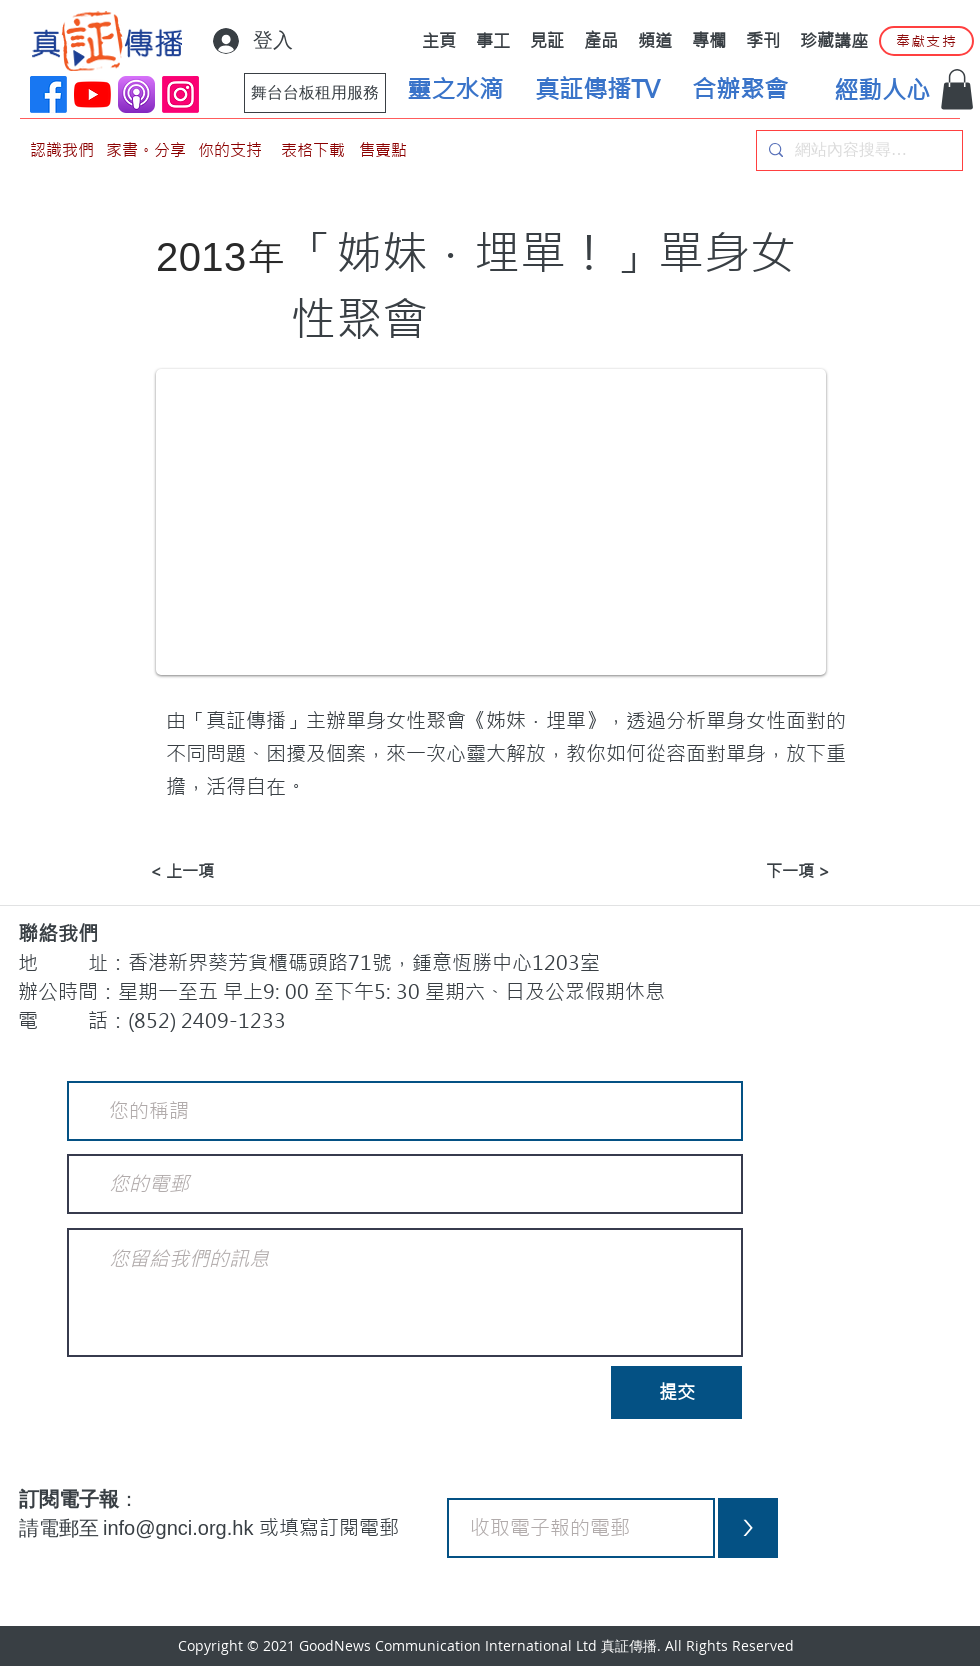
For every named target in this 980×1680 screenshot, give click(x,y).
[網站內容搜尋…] (857, 150)
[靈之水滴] (455, 90)
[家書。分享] (146, 150)
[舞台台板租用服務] (315, 93)
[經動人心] (882, 91)
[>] (748, 1528)
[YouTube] (92, 94)
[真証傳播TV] (597, 90)
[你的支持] (230, 150)
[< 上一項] (216, 871)
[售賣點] (383, 150)
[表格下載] (313, 150)
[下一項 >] (780, 871)
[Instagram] (180, 94)
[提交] (676, 1392)
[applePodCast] (136, 94)
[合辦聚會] (740, 90)
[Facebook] (48, 94)
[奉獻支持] (926, 41)
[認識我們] (62, 150)
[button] (957, 89)
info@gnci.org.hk (181, 1528)
